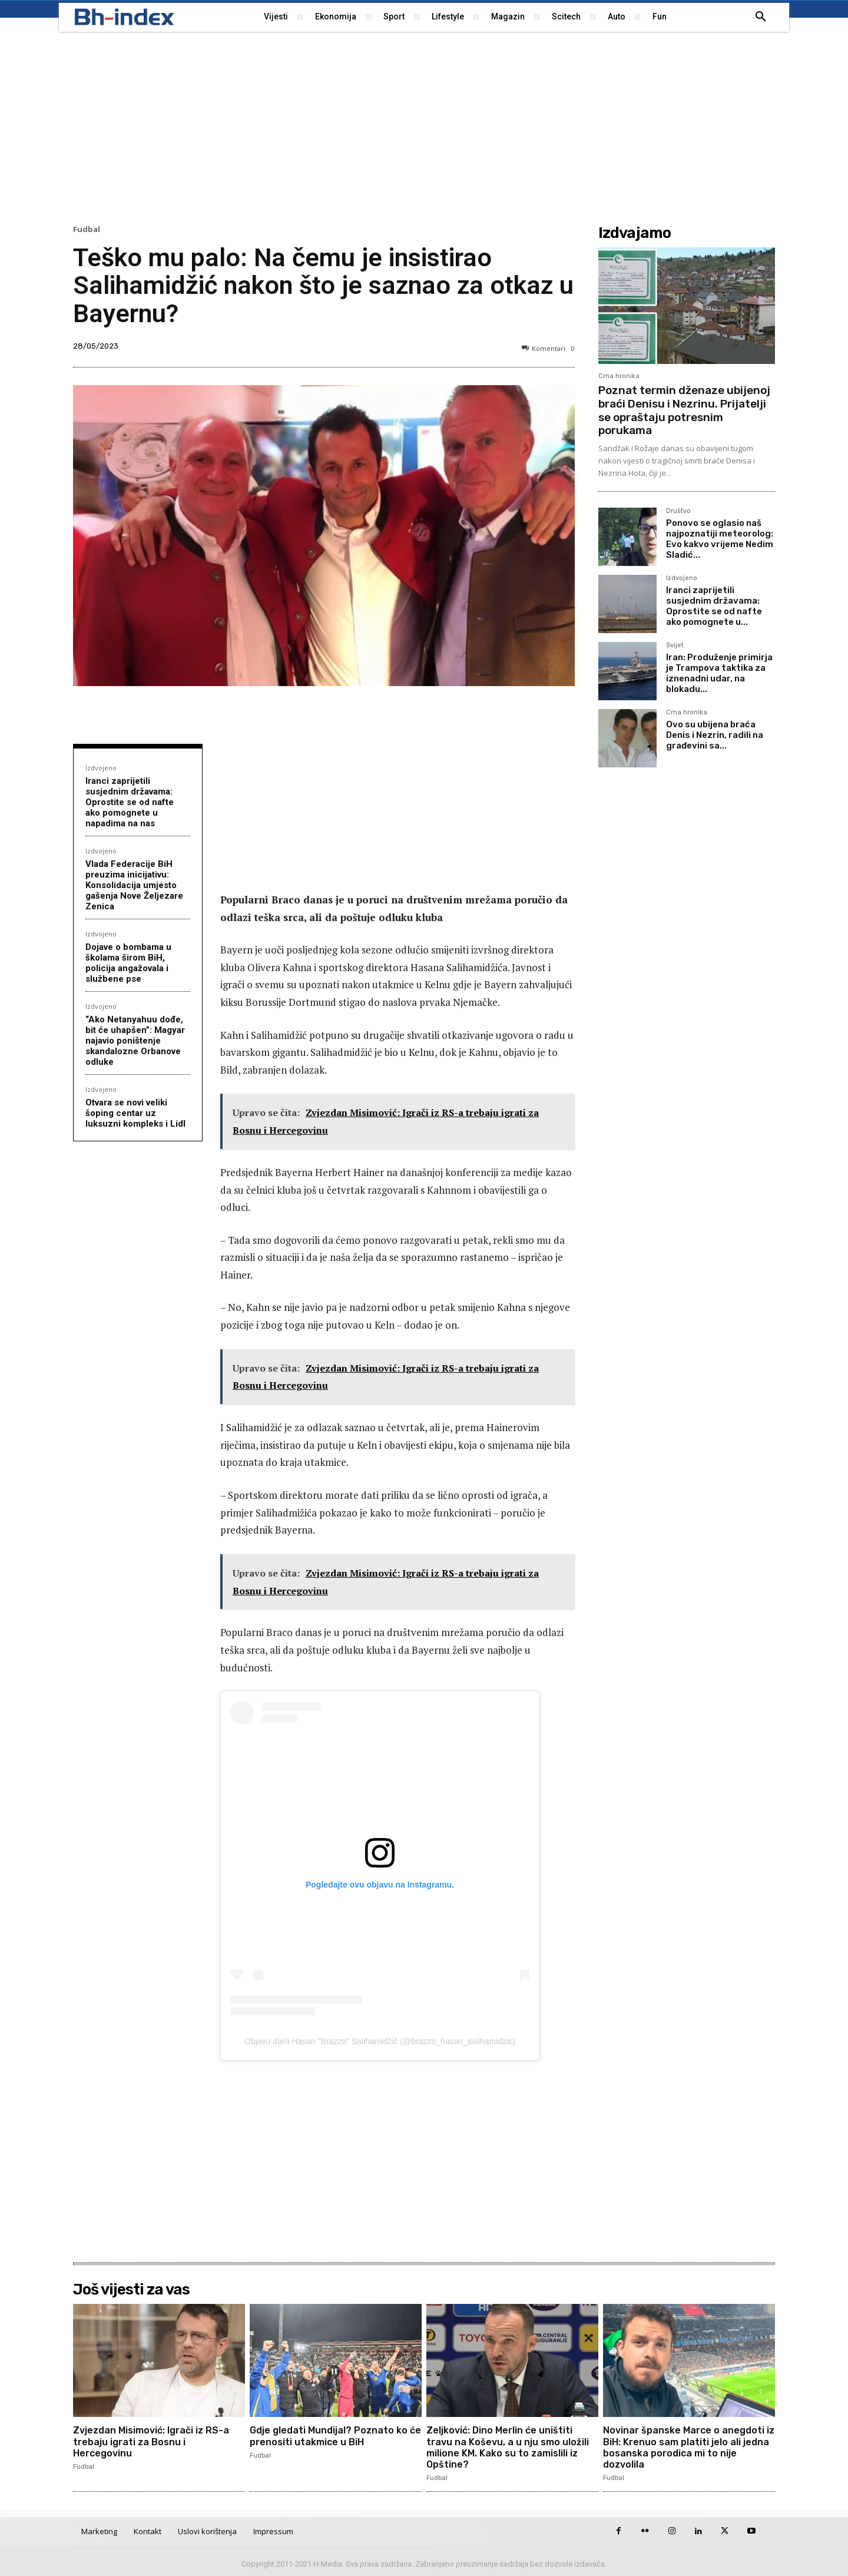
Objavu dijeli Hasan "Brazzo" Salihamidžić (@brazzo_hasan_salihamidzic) (379, 2041)
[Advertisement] (424, 126)
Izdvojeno (101, 767)
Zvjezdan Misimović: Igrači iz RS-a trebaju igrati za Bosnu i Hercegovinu (151, 2441)
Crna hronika (619, 376)
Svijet (675, 645)
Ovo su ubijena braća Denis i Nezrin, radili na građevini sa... (714, 735)
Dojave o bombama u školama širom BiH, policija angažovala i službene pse (128, 963)
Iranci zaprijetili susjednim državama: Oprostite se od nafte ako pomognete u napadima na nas (129, 802)
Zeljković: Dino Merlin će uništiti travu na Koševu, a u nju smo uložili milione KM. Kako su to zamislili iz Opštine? (507, 2447)
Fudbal (86, 229)
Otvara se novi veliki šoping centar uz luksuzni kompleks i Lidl (135, 1113)
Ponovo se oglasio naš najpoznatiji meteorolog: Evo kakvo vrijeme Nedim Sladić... (719, 539)
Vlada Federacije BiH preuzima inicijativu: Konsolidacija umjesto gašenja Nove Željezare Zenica (134, 885)
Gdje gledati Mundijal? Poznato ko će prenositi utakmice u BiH (335, 2436)
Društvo (678, 511)
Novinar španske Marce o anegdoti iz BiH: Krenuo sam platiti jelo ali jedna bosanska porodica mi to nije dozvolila (688, 2447)
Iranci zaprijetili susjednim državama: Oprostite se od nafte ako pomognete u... (714, 606)
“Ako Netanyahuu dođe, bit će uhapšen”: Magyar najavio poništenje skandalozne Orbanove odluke (135, 1040)
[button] (761, 17)
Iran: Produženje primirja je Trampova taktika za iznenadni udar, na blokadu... (719, 673)
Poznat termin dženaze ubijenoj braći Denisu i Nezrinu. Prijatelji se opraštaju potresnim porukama (684, 410)
